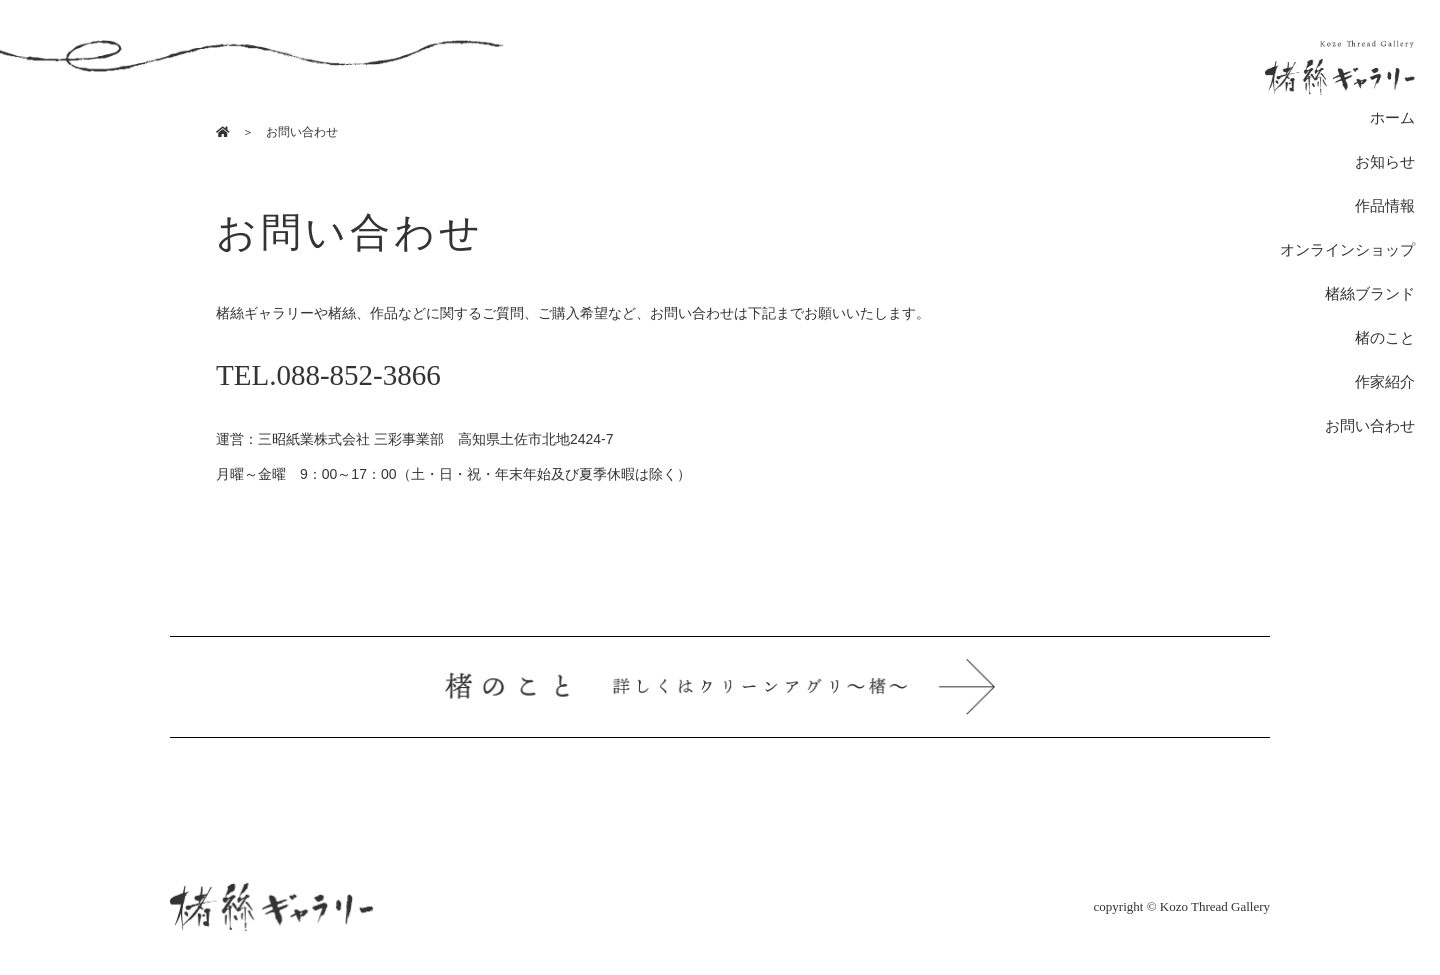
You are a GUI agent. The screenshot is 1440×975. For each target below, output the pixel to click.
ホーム (1392, 118)
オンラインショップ (1347, 250)
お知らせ (1385, 162)
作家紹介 (1385, 382)
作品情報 (1385, 206)
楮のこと (1385, 338)
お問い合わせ (1370, 426)
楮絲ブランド (1370, 294)
